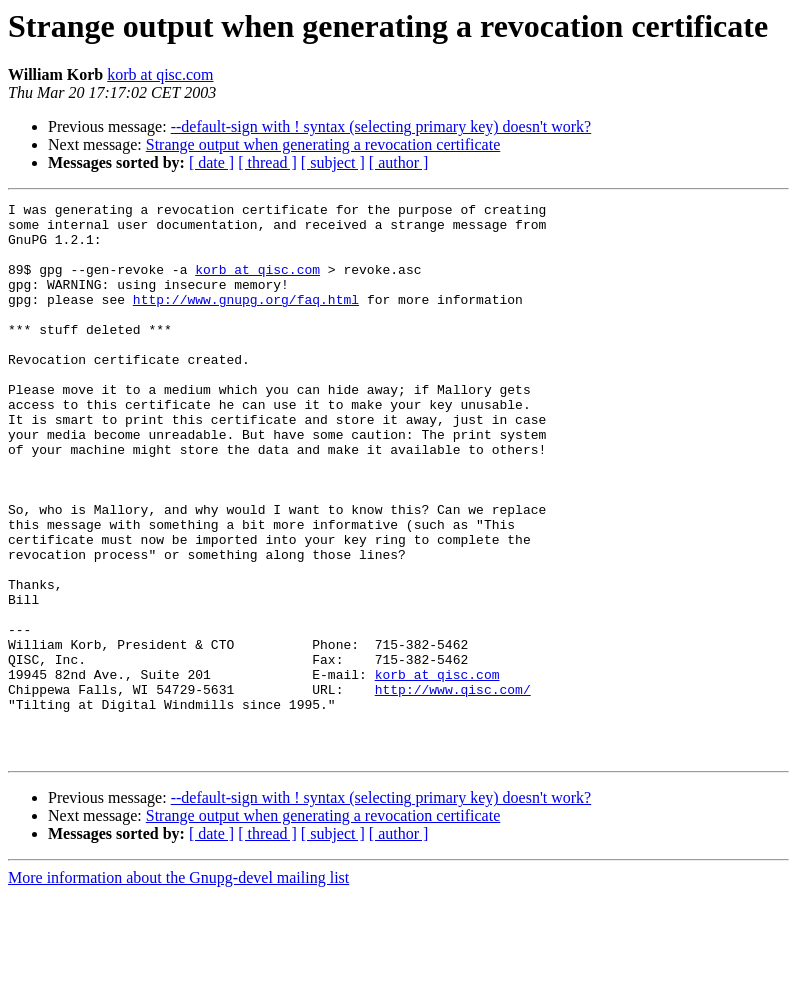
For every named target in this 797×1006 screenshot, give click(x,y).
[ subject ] (333, 162)
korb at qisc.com (160, 74)
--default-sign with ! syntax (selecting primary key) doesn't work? (381, 126)
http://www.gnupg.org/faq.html (246, 320)
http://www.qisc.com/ (453, 788)
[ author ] (399, 162)
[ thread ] (267, 162)
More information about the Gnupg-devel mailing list (178, 988)
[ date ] (211, 162)
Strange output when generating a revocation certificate (323, 144)
